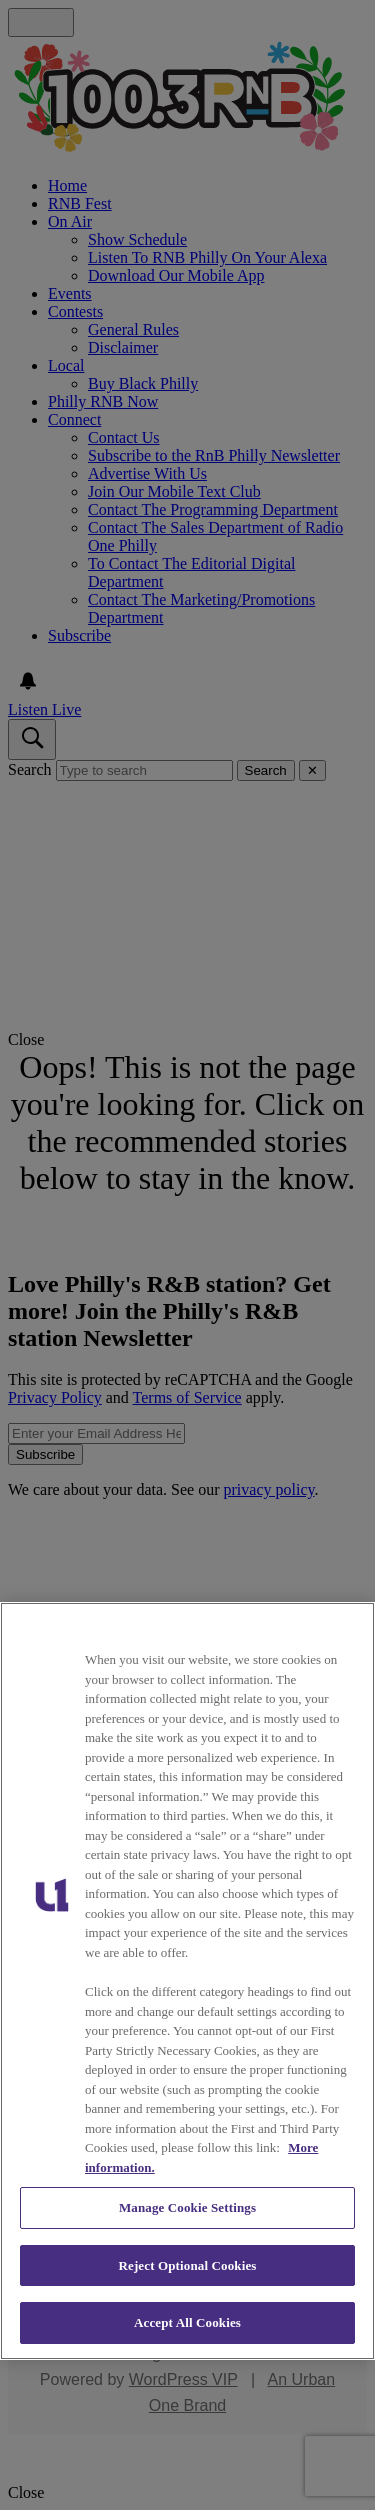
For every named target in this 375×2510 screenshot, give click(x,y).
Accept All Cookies (187, 2322)
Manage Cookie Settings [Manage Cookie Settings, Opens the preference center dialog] (187, 2207)
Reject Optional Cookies (187, 2265)
